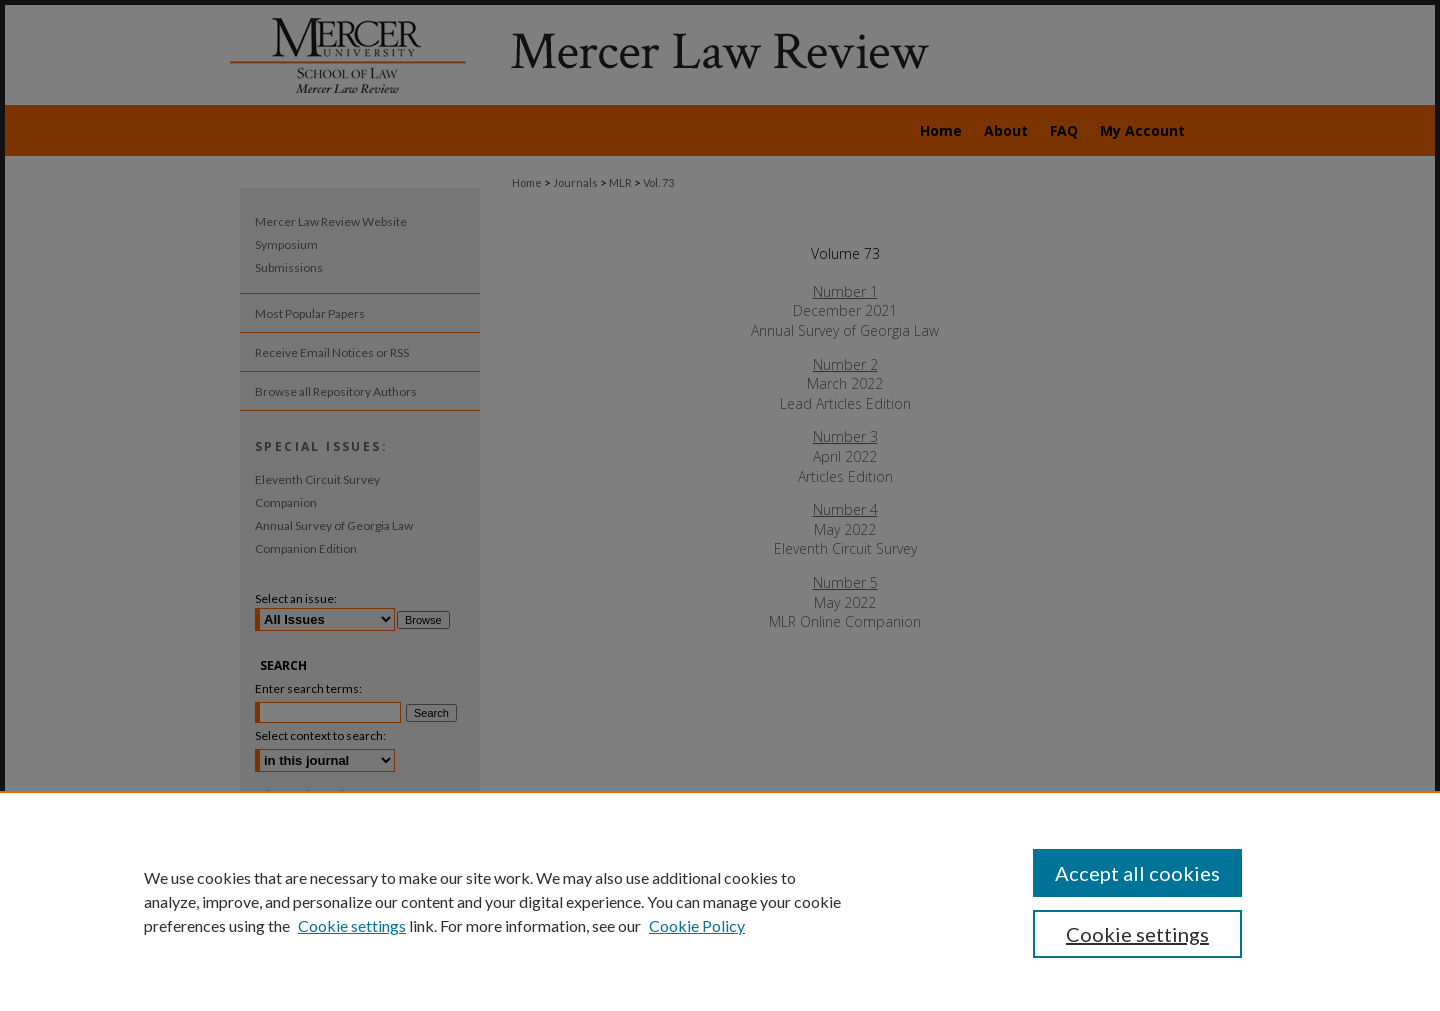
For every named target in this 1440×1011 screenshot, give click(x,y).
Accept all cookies (1137, 873)
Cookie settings (352, 925)
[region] (720, 901)
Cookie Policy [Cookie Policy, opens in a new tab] (697, 925)
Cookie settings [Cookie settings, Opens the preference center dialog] (1137, 934)
